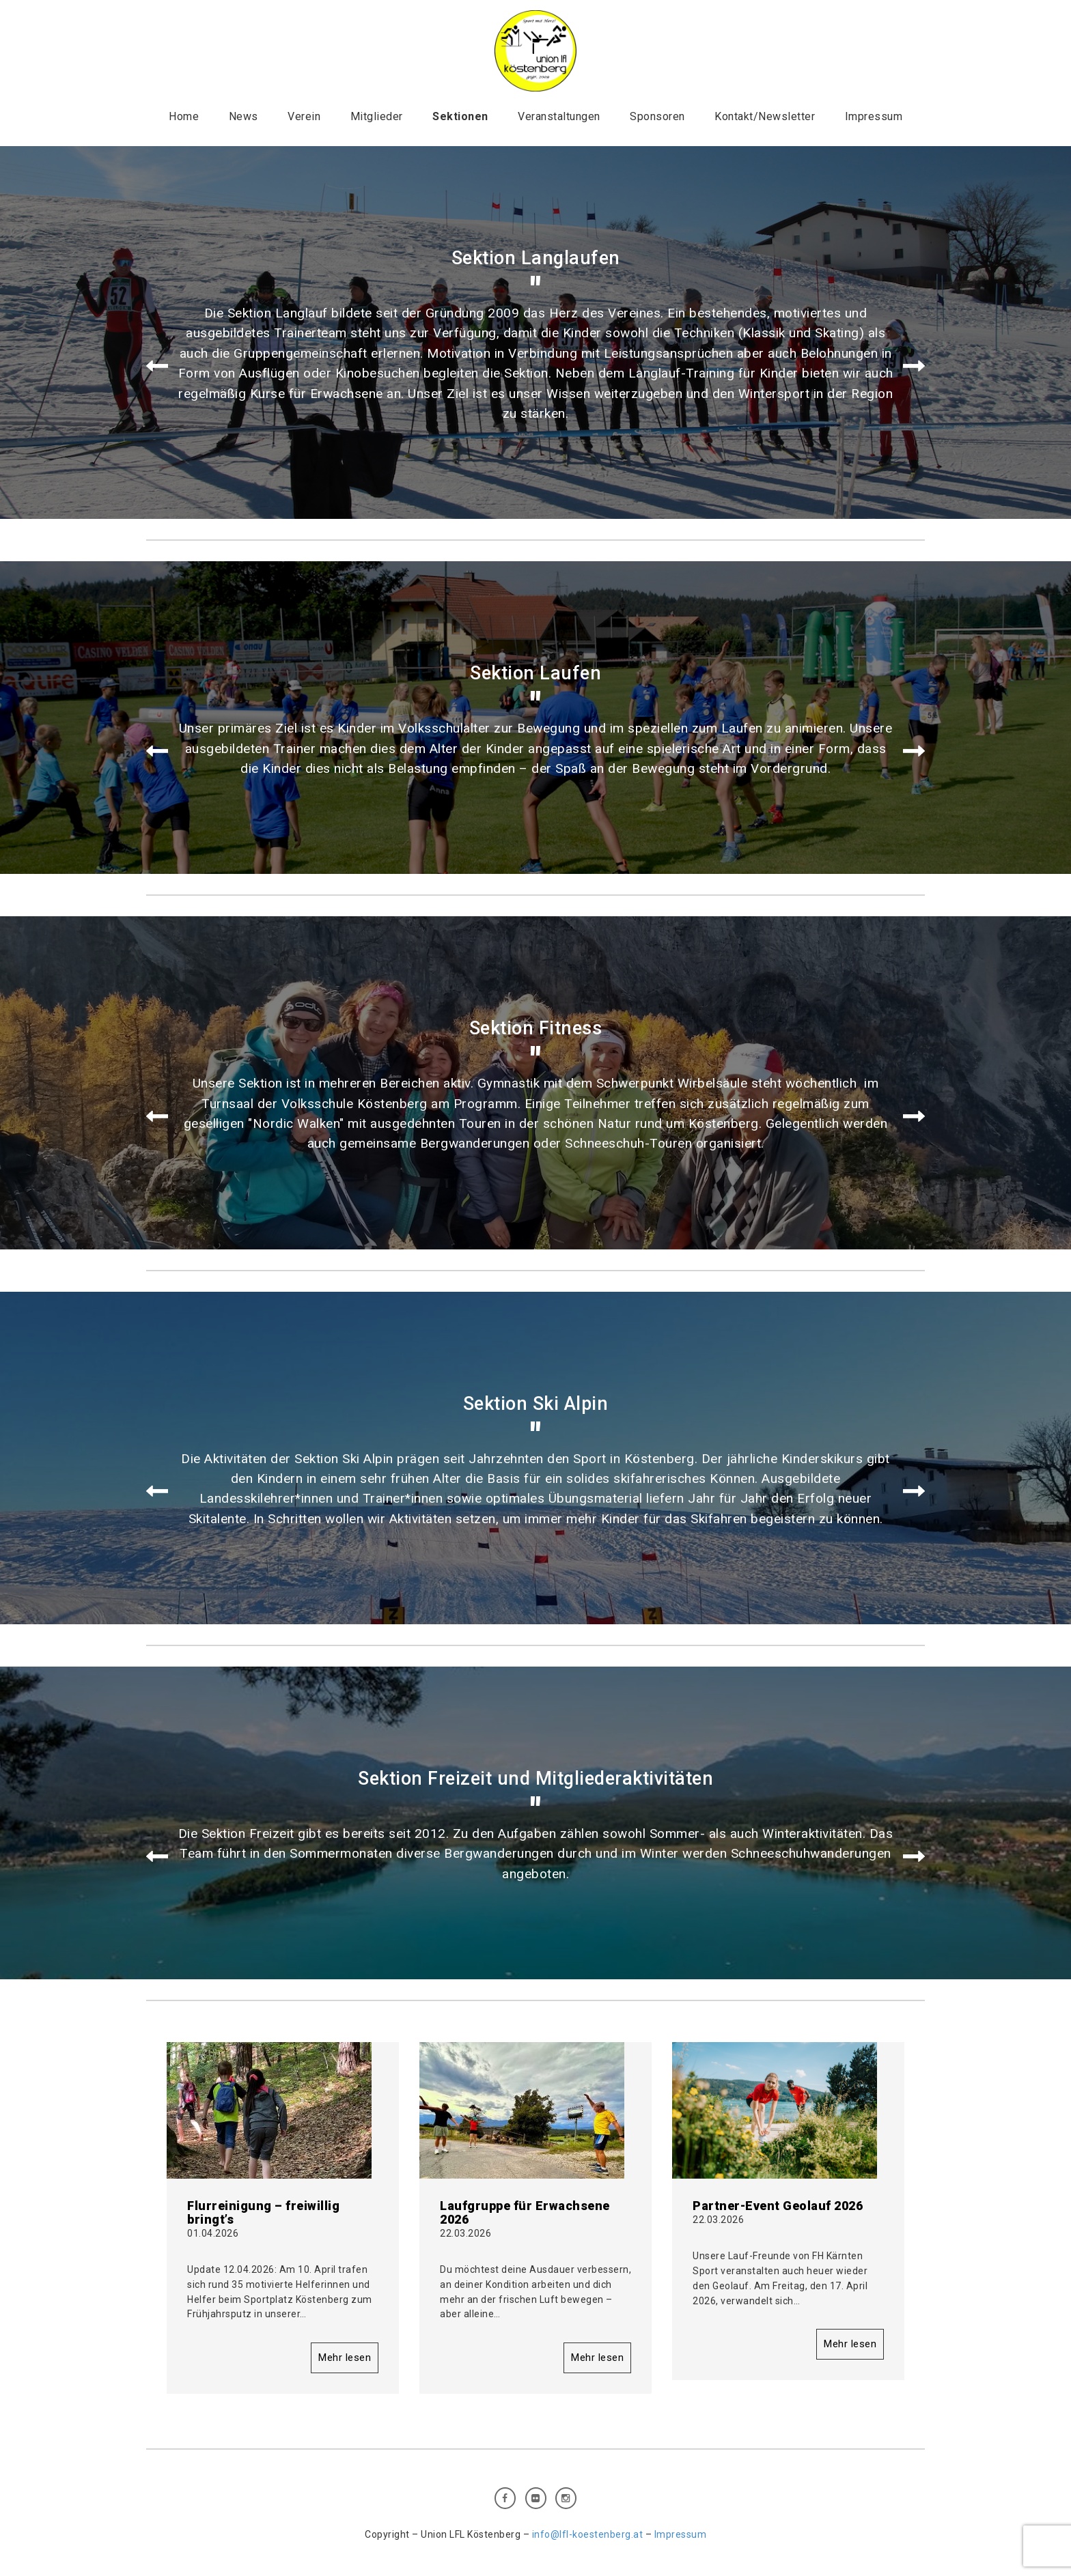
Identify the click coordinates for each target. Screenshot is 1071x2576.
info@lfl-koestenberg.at (587, 2534)
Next (914, 367)
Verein (304, 116)
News (243, 116)
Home (184, 116)
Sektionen (460, 116)
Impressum (874, 116)
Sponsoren (657, 116)
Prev (157, 367)
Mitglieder (376, 116)
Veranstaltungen (559, 116)
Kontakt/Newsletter (764, 116)
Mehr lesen (344, 2357)
